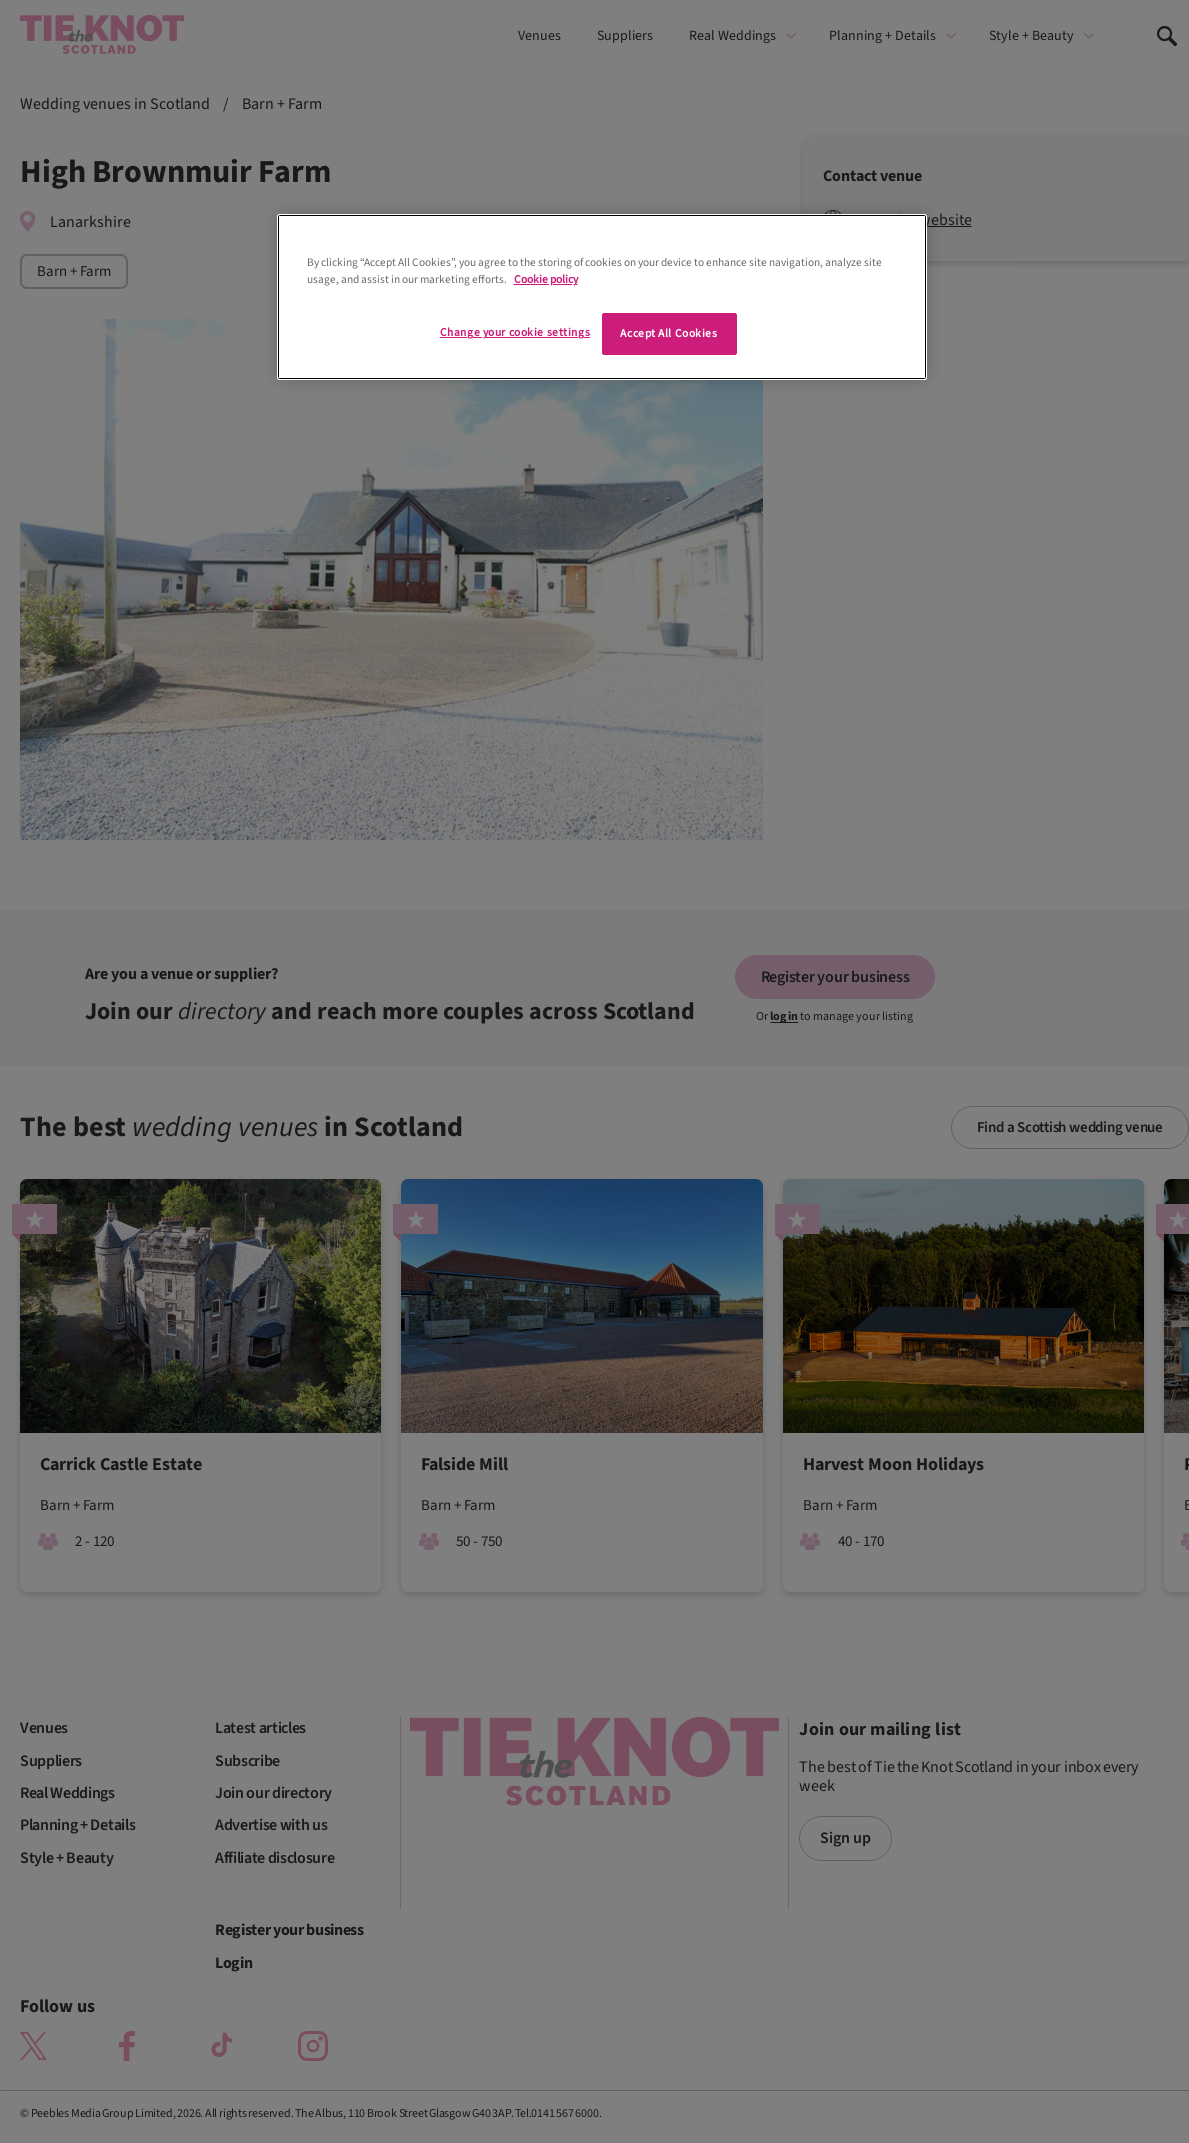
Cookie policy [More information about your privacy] (546, 279)
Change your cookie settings (515, 332)
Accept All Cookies (668, 333)
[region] (602, 297)
